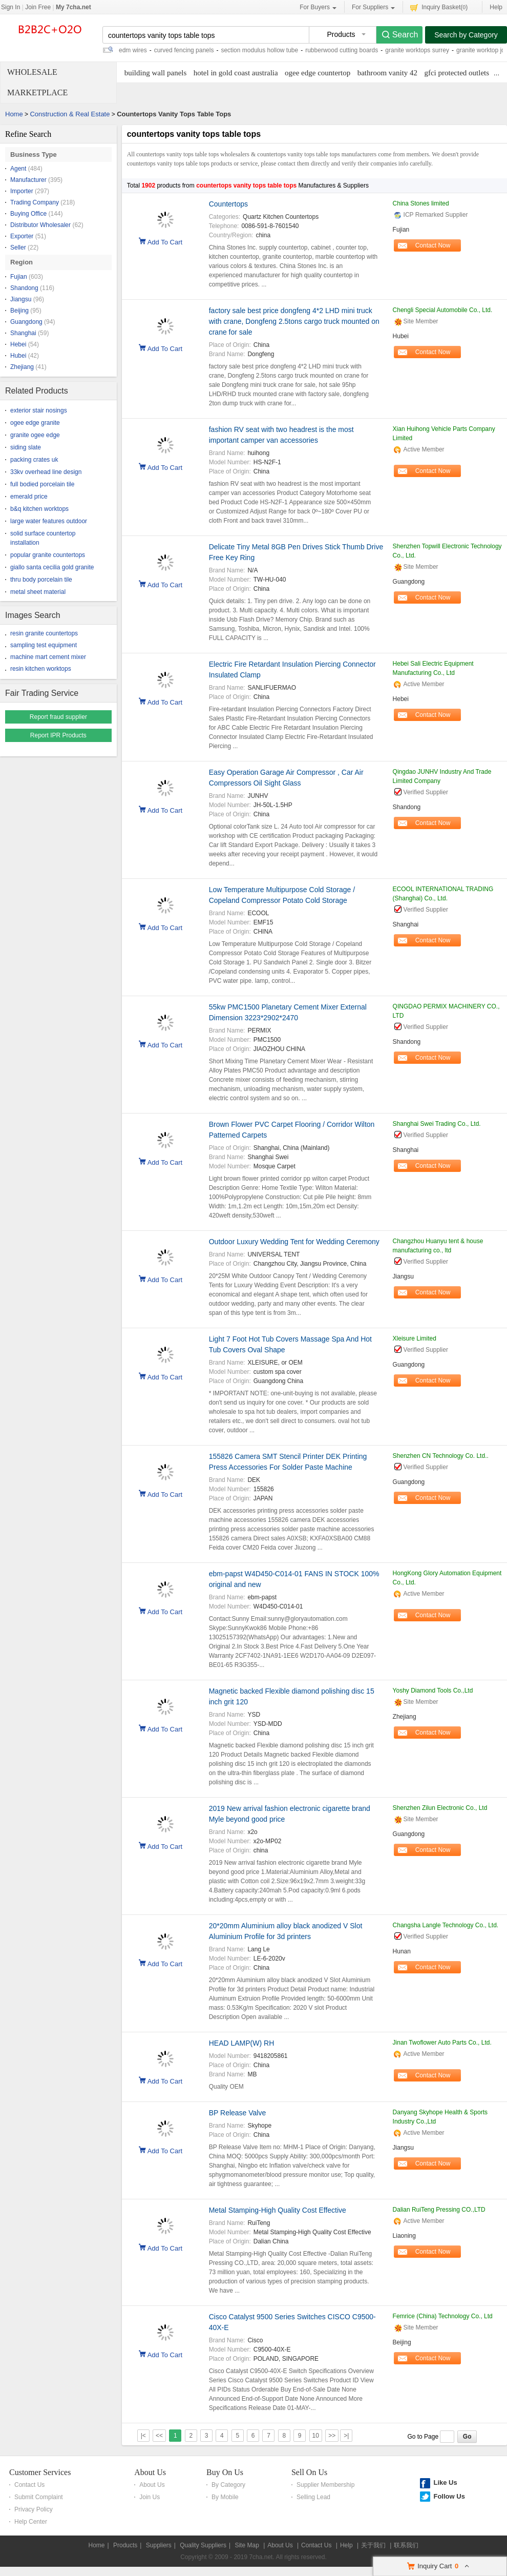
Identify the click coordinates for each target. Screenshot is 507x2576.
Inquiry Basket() (439, 7)
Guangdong (26, 321)
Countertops (228, 204)
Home (14, 114)
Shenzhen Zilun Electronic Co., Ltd (440, 1807)
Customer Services (40, 2472)
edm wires (133, 50)
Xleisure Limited (414, 1338)
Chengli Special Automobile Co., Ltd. (443, 310)
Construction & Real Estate (70, 114)
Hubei (18, 355)
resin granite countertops (44, 633)
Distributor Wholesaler (40, 225)
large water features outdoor (48, 521)
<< (159, 2435)
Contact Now (433, 245)
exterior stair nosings (38, 410)
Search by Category (466, 35)
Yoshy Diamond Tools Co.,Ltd (433, 1690)
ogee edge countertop (317, 73)
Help (496, 7)
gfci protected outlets (456, 73)
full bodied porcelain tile (42, 484)
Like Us (445, 2482)
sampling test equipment (43, 645)
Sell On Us (309, 2472)
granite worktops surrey (417, 50)
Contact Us (29, 2484)
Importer (21, 191)
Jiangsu (20, 299)
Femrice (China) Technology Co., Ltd (443, 2316)
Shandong (24, 288)
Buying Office (28, 213)
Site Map (247, 2545)
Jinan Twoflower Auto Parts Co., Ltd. (442, 2042)
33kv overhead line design (45, 472)
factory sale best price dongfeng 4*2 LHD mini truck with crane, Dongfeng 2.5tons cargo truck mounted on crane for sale (294, 321)
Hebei (18, 344)
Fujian (18, 276)
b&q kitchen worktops (39, 508)
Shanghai (23, 333)
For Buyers (318, 7)
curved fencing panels (184, 50)
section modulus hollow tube (259, 50)
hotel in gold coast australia (236, 73)
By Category (228, 2484)
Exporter (21, 236)
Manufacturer (28, 179)
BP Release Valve (237, 2113)
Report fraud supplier (58, 716)
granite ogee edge (35, 435)
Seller (18, 247)
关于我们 (373, 2545)
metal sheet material (38, 591)
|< (143, 2435)
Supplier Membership (325, 2484)
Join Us (149, 2497)
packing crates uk (34, 459)
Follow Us (448, 2496)
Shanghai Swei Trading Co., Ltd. (437, 1123)
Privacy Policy (33, 2509)
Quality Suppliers (203, 2545)
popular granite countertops (47, 555)
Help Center (30, 2521)
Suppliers (159, 2545)
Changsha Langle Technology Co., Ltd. (446, 1925)
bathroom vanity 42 (387, 73)
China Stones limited (421, 203)
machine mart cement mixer (48, 657)
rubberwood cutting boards (341, 50)
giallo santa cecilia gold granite (52, 567)
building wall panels (155, 73)
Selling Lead (313, 2497)
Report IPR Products (58, 735)
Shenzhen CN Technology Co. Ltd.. (441, 1455)
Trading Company (34, 202)
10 (315, 2435)
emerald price (29, 496)
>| (346, 2435)
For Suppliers (373, 7)
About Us (150, 2472)
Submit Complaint (38, 2497)
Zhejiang (22, 366)
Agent (18, 168)
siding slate (25, 447)
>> (331, 2435)
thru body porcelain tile (41, 579)
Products (125, 2545)
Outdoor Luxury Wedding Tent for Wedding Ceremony (294, 1242)
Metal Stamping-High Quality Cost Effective (277, 2210)
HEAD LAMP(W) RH (241, 2043)
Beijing (19, 310)
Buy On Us (224, 2472)
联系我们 (406, 2545)
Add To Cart (164, 241)
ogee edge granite (35, 422)
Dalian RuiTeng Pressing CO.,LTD (439, 2209)
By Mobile (225, 2497)
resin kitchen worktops (40, 668)
